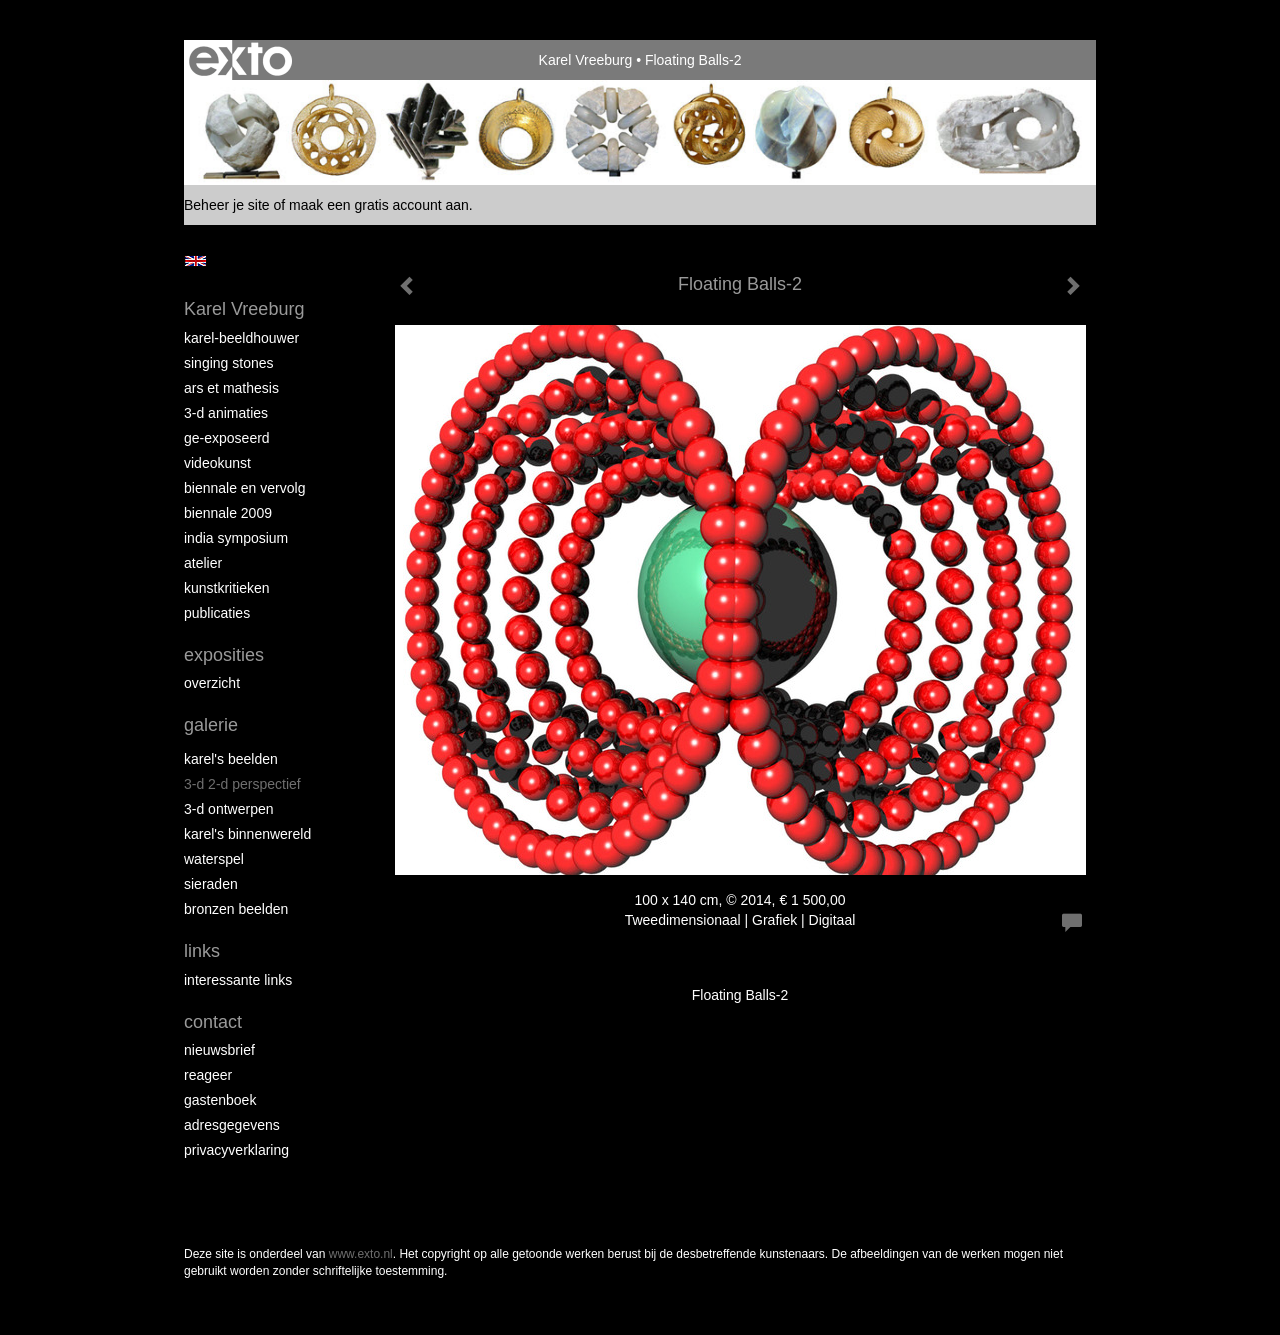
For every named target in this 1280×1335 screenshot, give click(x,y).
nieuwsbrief (219, 1050)
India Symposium (236, 538)
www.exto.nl (361, 1254)
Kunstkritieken (227, 588)
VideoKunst (217, 463)
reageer (208, 1075)
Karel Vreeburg (586, 60)
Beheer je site (227, 205)
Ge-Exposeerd (227, 438)
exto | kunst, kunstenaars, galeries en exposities (240, 60)
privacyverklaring (236, 1150)
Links (202, 951)
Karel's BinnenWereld (247, 834)
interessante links (238, 980)
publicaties (217, 613)
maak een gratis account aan (379, 205)
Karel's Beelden (231, 759)
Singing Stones (229, 363)
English (195, 261)
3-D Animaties (226, 413)
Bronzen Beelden (236, 909)
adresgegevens (232, 1125)
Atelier (203, 563)
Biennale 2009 (228, 513)
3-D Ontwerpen (229, 809)
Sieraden (211, 884)
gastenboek (220, 1100)
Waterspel (214, 859)
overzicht (212, 683)
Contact (213, 1022)
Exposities (224, 655)
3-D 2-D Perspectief (242, 784)
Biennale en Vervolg (244, 488)
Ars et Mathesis (231, 388)
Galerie (211, 725)
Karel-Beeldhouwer (241, 338)
